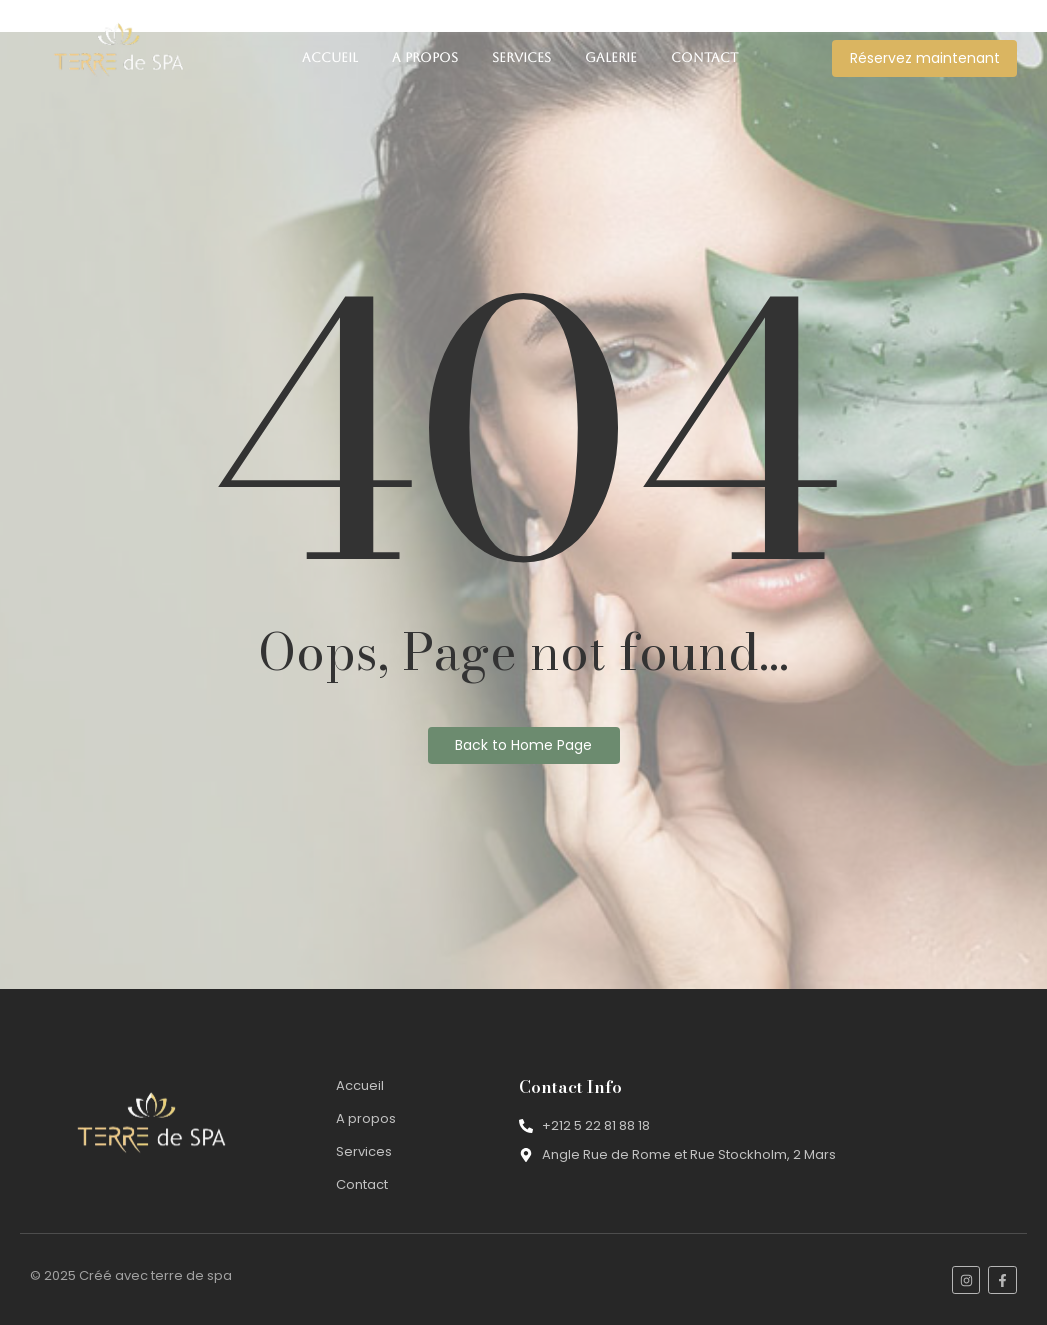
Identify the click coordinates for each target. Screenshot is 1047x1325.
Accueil (330, 57)
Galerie (611, 57)
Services (521, 57)
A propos (425, 57)
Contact (704, 57)
